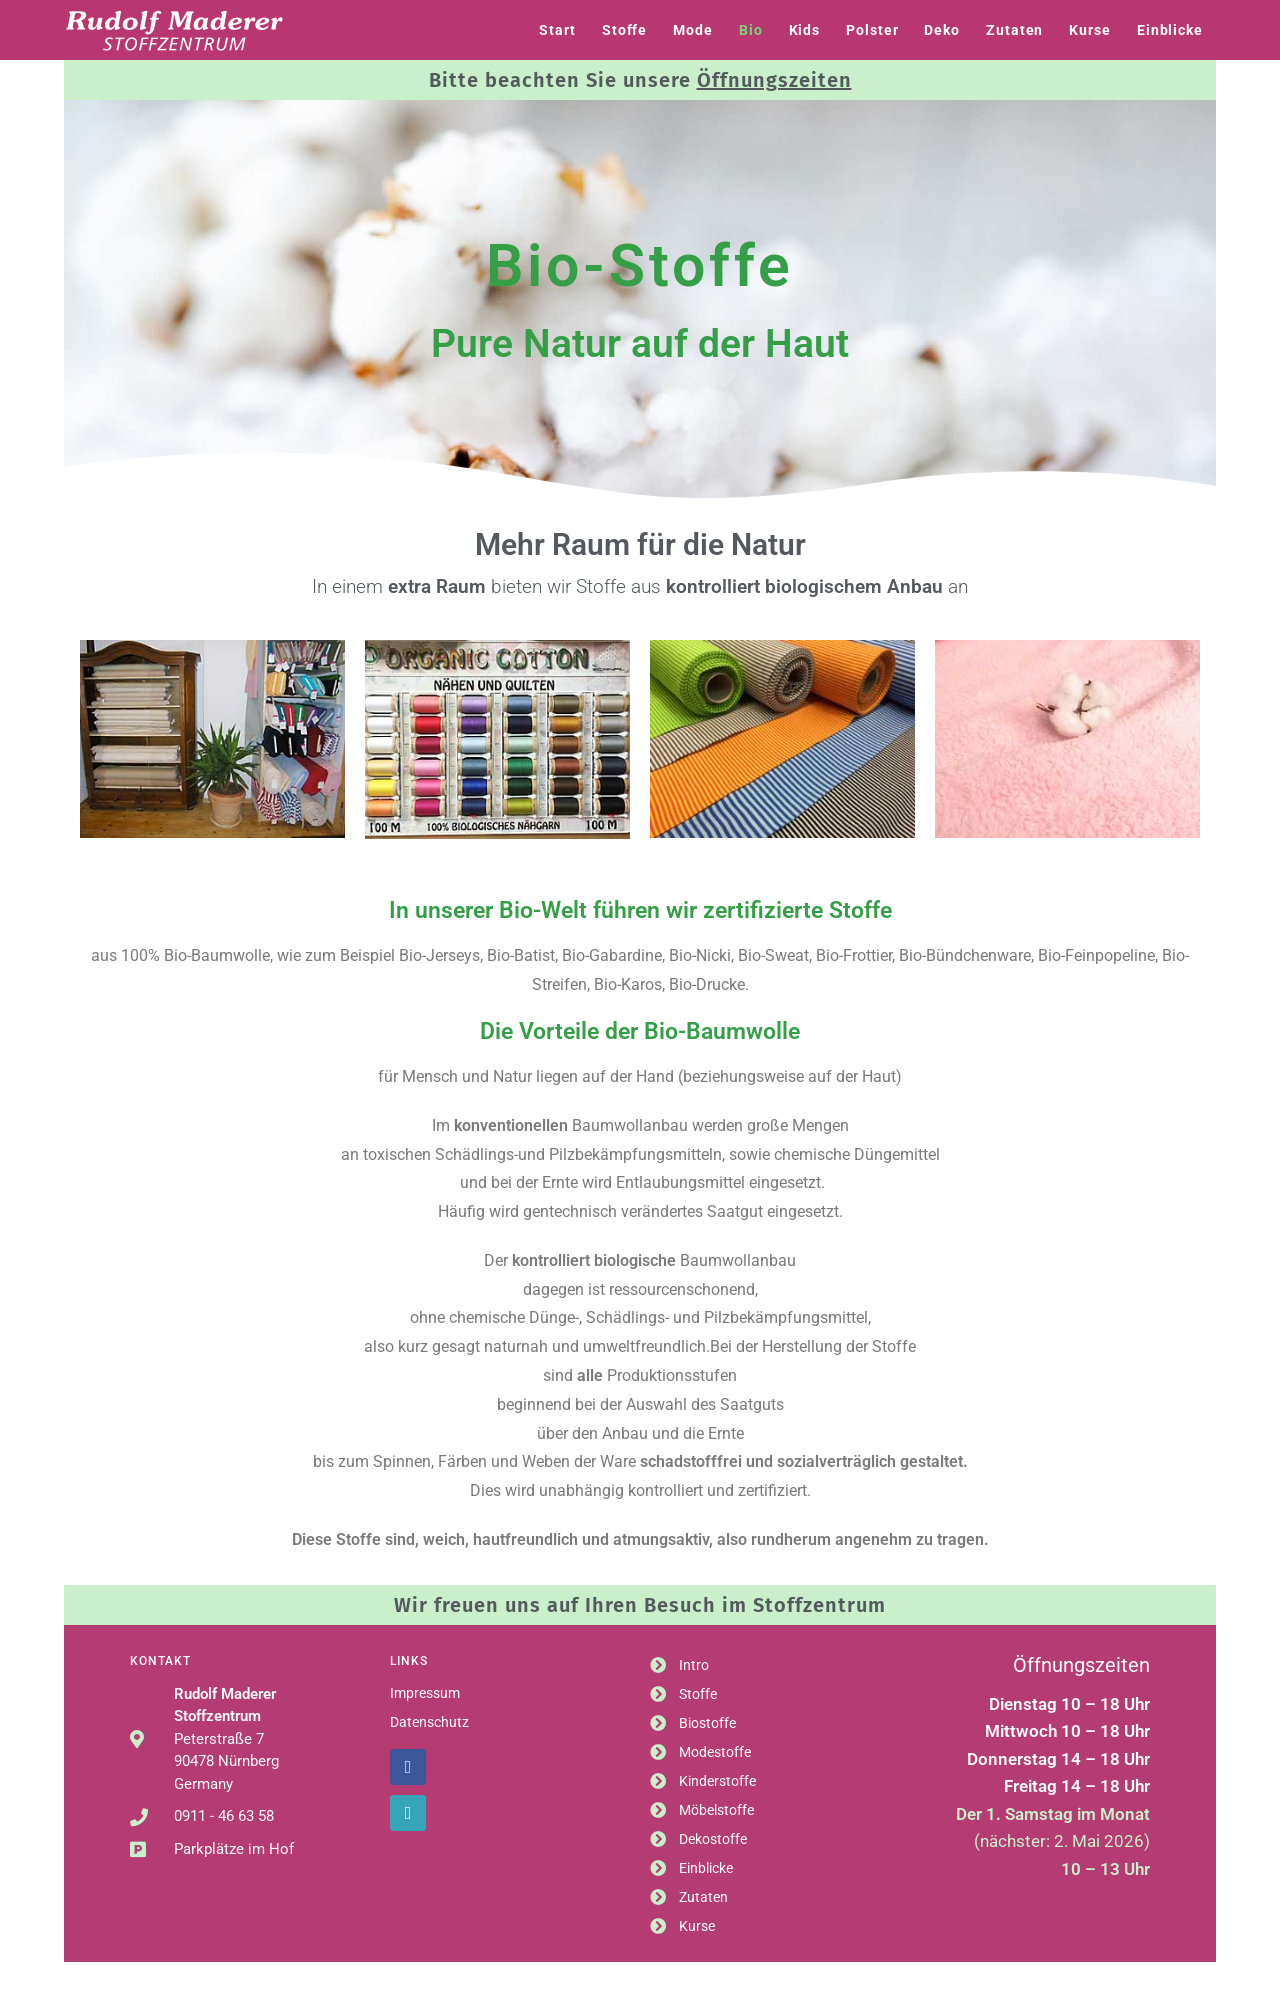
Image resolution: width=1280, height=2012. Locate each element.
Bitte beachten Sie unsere (640, 80)
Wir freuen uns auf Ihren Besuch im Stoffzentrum (640, 1605)
